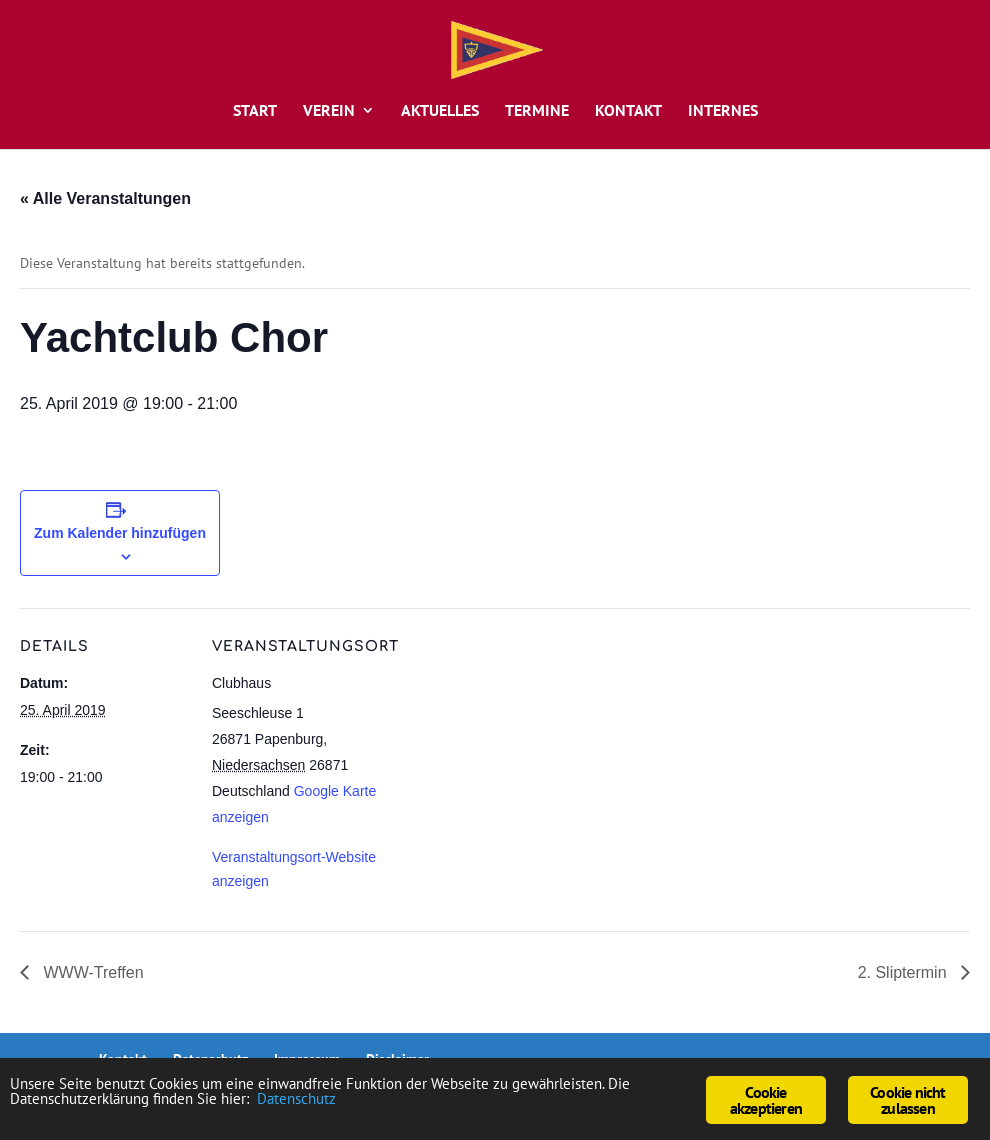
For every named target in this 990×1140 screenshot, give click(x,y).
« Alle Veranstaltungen (105, 198)
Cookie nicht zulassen (907, 1100)
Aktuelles (440, 111)
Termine (537, 111)
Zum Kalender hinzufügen (120, 533)
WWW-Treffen (91, 972)
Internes (723, 111)
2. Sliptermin (904, 972)
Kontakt (628, 111)
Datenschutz (370, 1102)
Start (255, 111)
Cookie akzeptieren (766, 1100)
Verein (329, 111)
